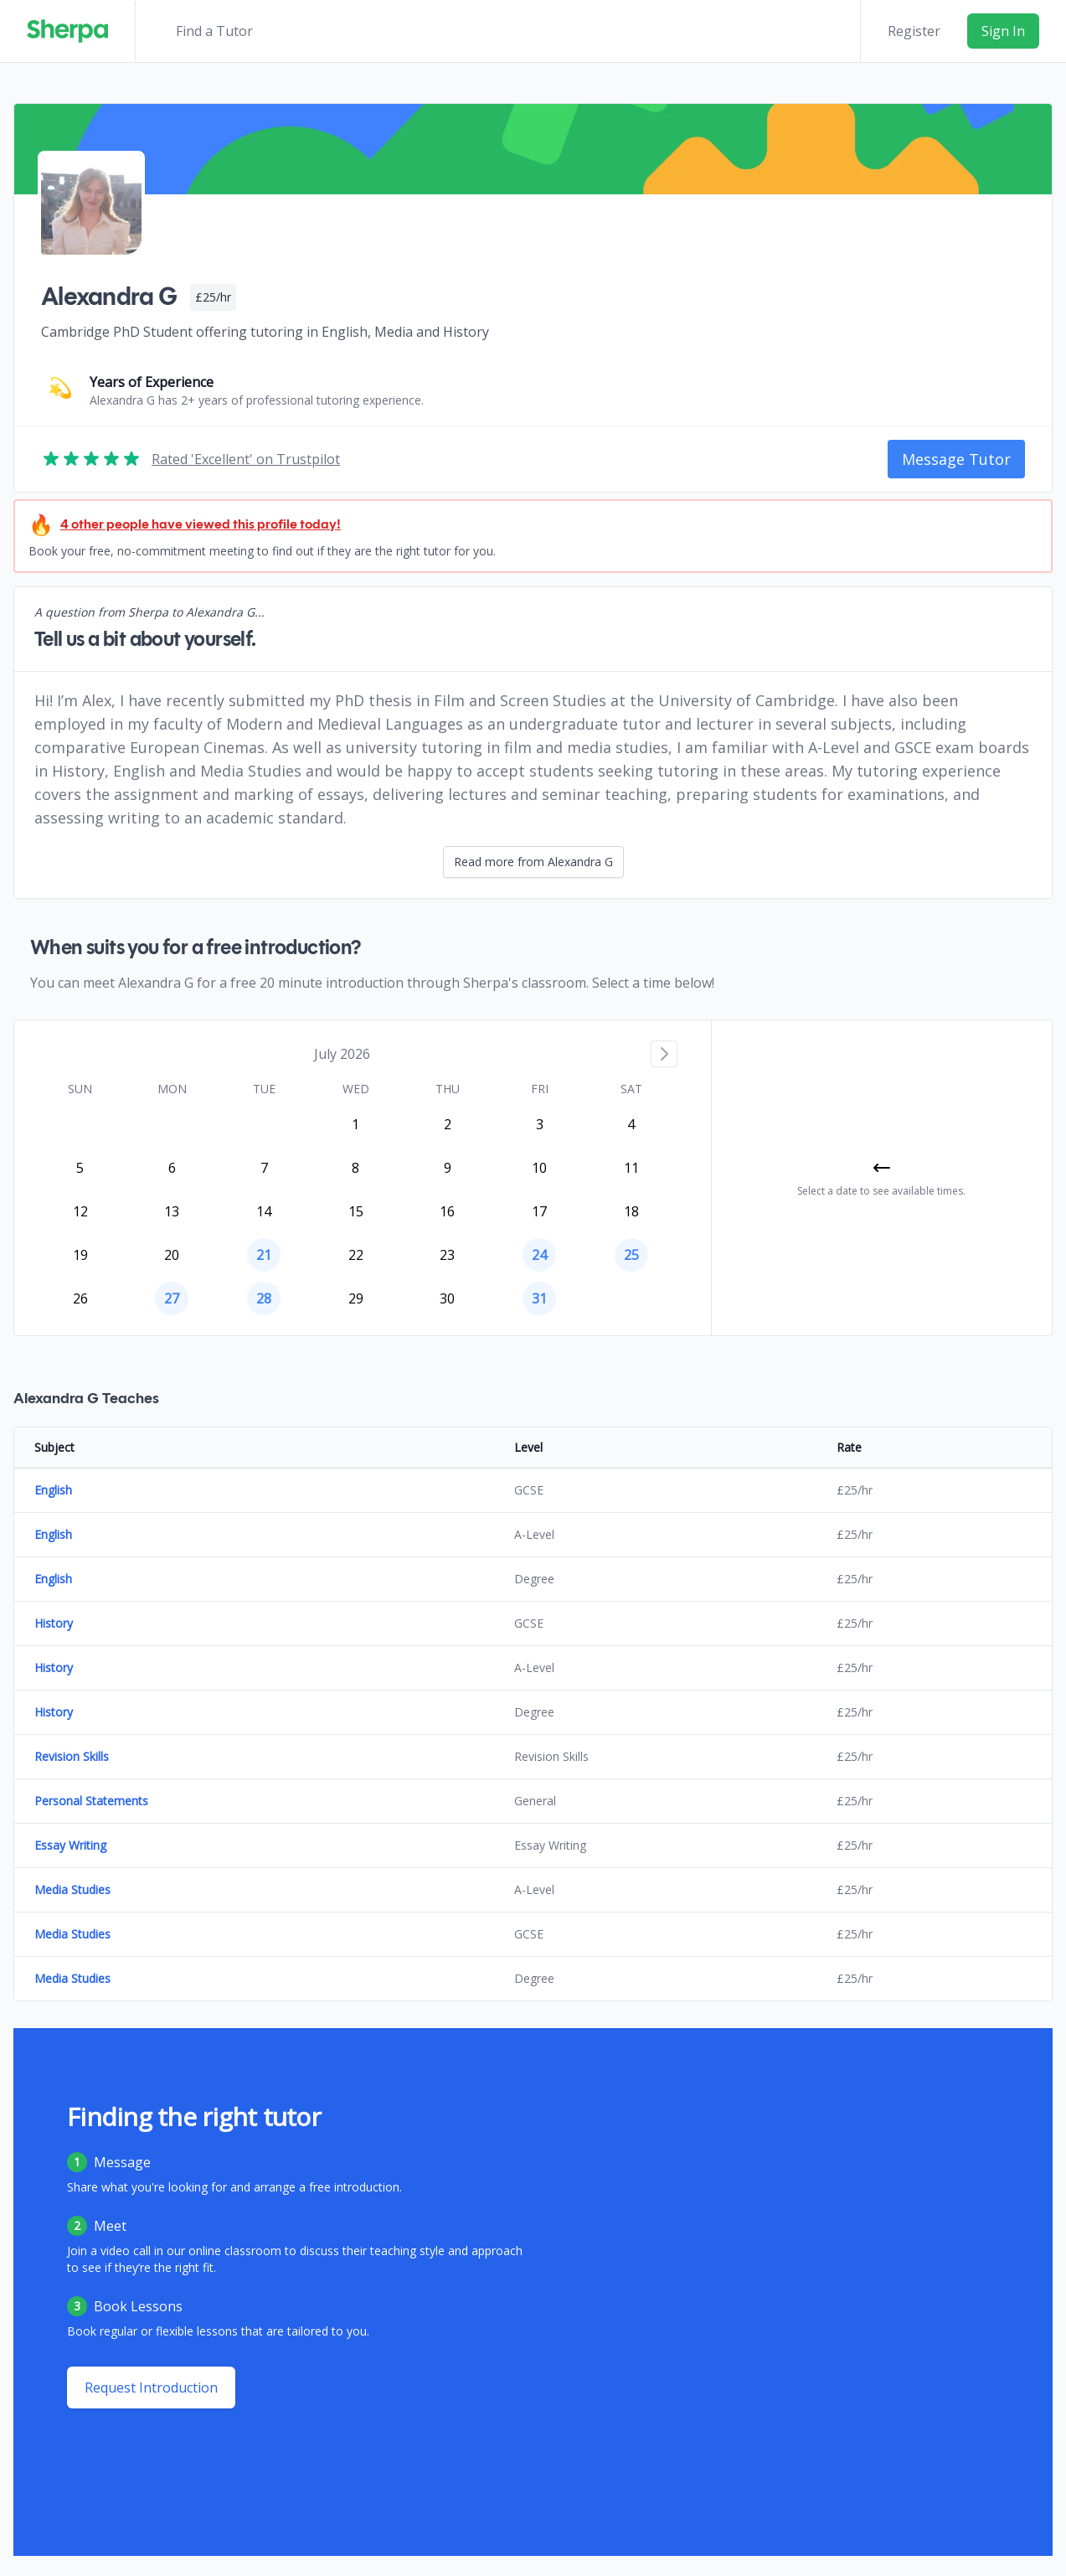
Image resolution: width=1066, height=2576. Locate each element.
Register (914, 31)
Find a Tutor (214, 31)
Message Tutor (956, 459)
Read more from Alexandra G (533, 862)
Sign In (1003, 31)
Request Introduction (151, 2387)
